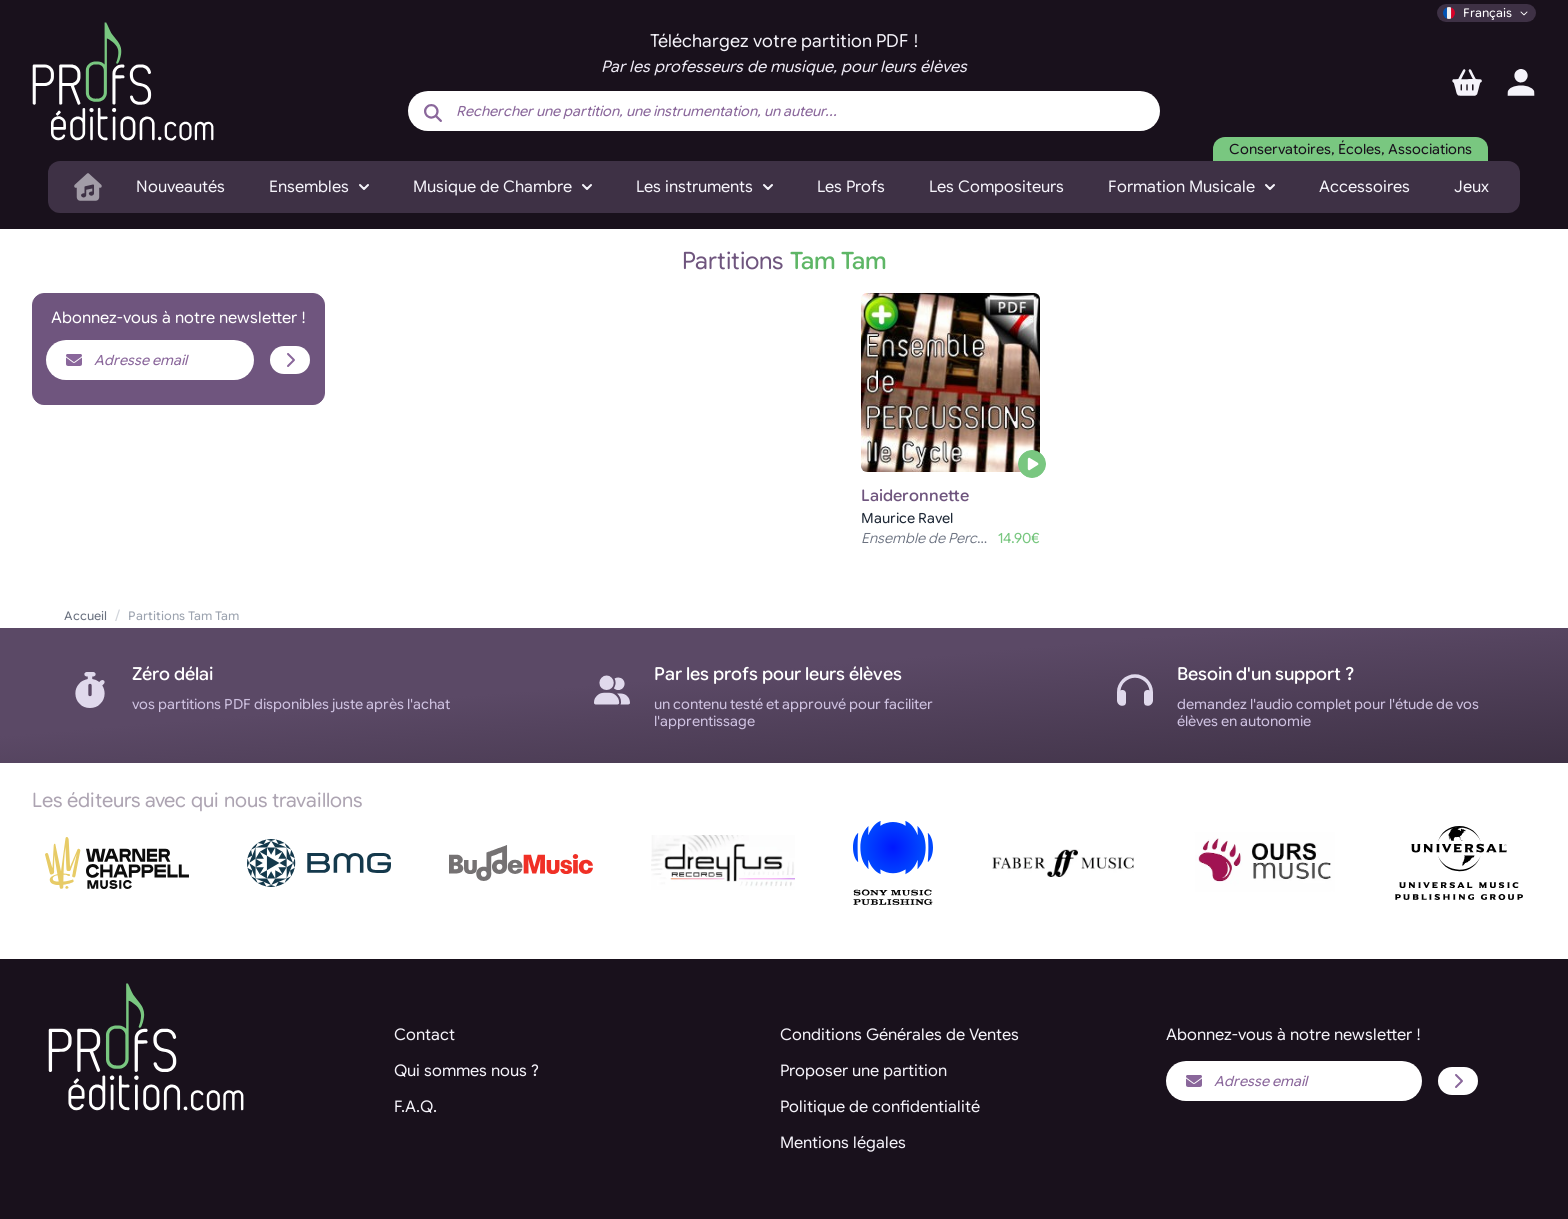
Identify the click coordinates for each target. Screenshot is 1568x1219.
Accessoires (1364, 187)
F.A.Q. (415, 1107)
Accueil (85, 615)
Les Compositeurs (996, 187)
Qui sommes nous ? (466, 1071)
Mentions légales (843, 1143)
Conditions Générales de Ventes (899, 1035)
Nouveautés (180, 187)
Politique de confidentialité (880, 1107)
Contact (424, 1035)
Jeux (1471, 187)
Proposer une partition (863, 1071)
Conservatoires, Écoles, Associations (1350, 149)
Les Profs (851, 187)
